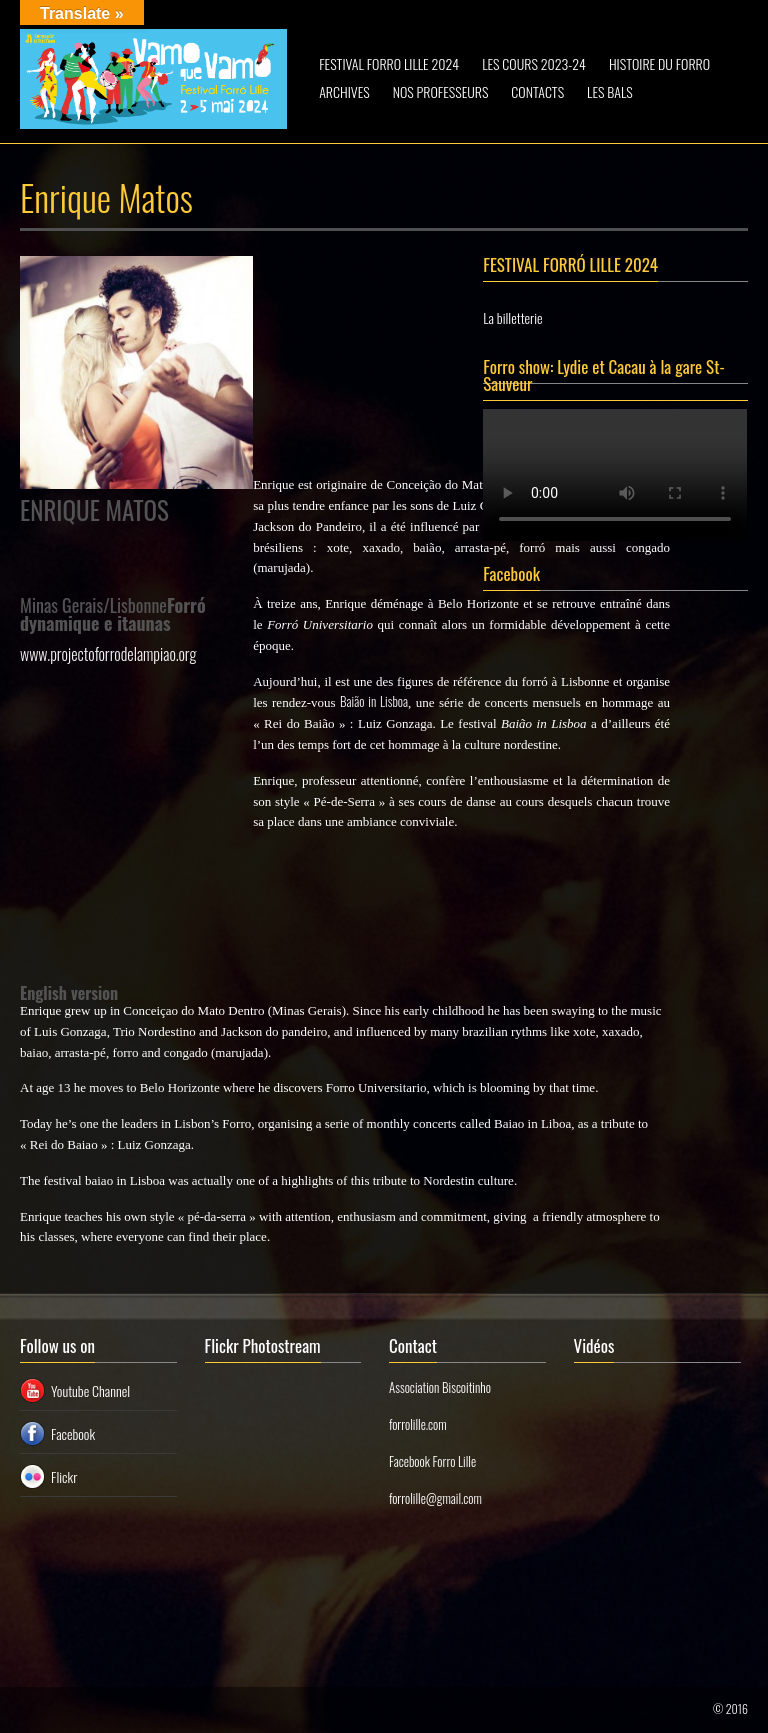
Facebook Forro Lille (432, 1461)
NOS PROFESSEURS (441, 91)
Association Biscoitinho (440, 1387)
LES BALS (610, 91)
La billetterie (512, 317)
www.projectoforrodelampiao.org (108, 654)
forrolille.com (418, 1424)
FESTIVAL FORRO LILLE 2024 (389, 63)
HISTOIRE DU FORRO (659, 63)
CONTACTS (537, 91)
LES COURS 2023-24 (534, 63)
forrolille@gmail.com (435, 1498)
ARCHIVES (344, 91)
